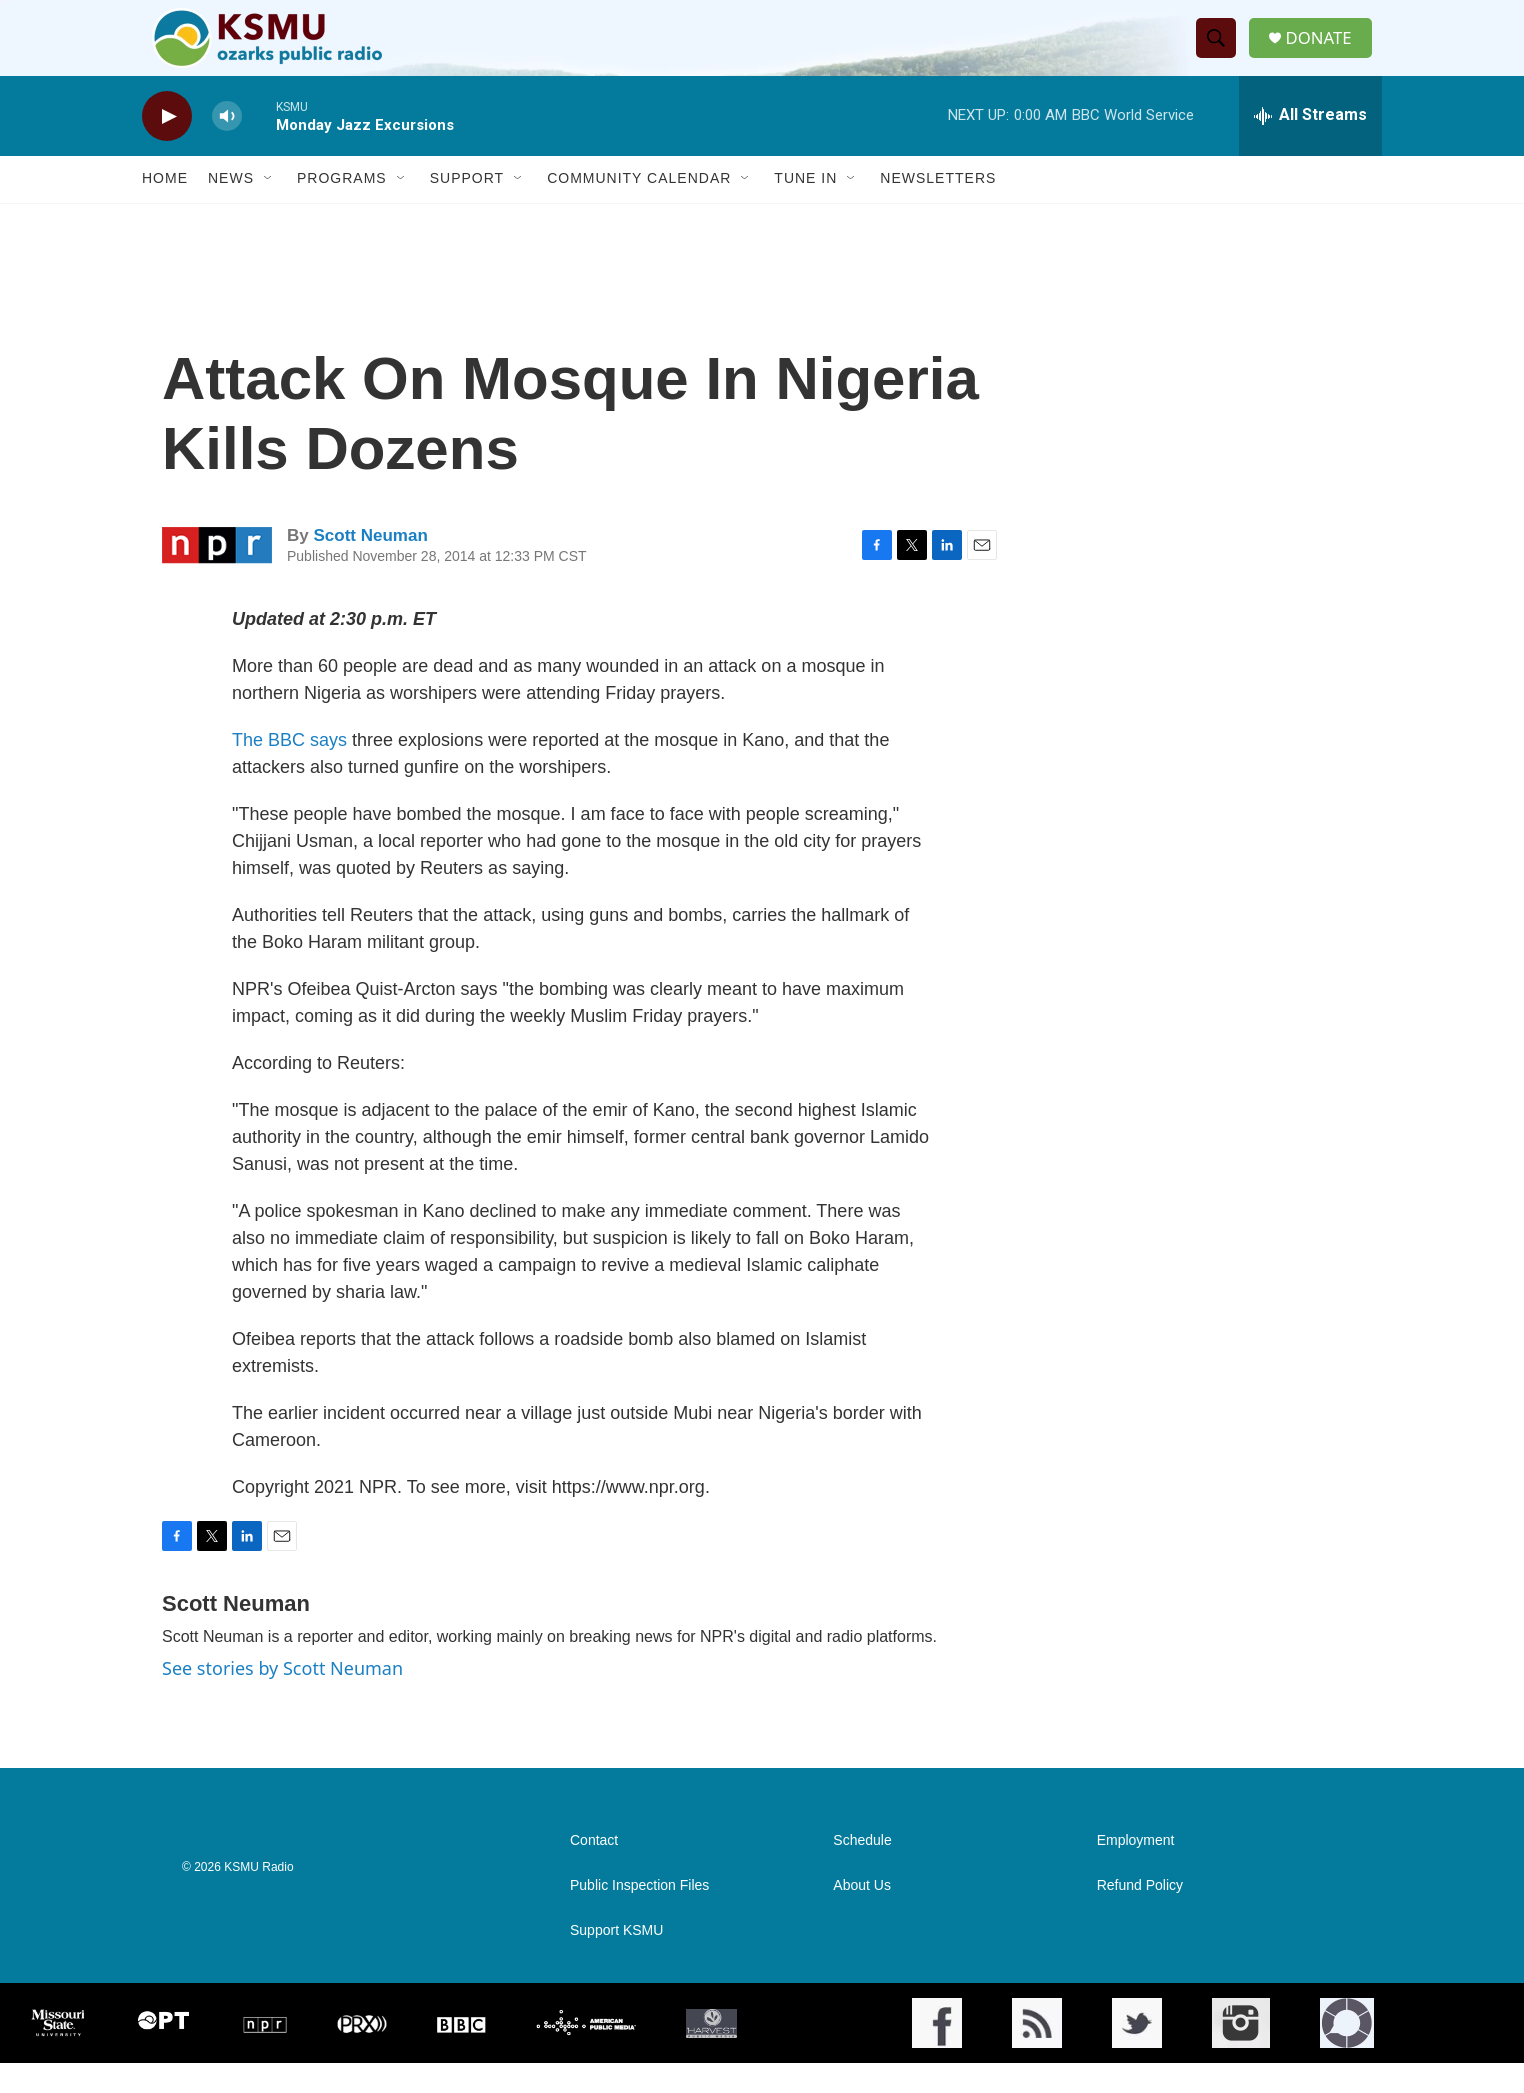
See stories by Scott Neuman (282, 1697)
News (231, 208)
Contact (594, 1870)
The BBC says (289, 769)
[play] (167, 145)
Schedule (862, 1870)
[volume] (227, 145)
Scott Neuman (370, 565)
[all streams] (1310, 145)
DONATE (1326, 52)
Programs (342, 208)
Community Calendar (639, 208)
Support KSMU (616, 1960)
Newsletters (938, 208)
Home (165, 208)
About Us (862, 1915)
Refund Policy (1140, 1915)
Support (467, 208)
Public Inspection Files (639, 1915)
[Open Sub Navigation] (269, 208)
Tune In (805, 208)
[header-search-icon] (1221, 53)
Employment (1136, 1870)
